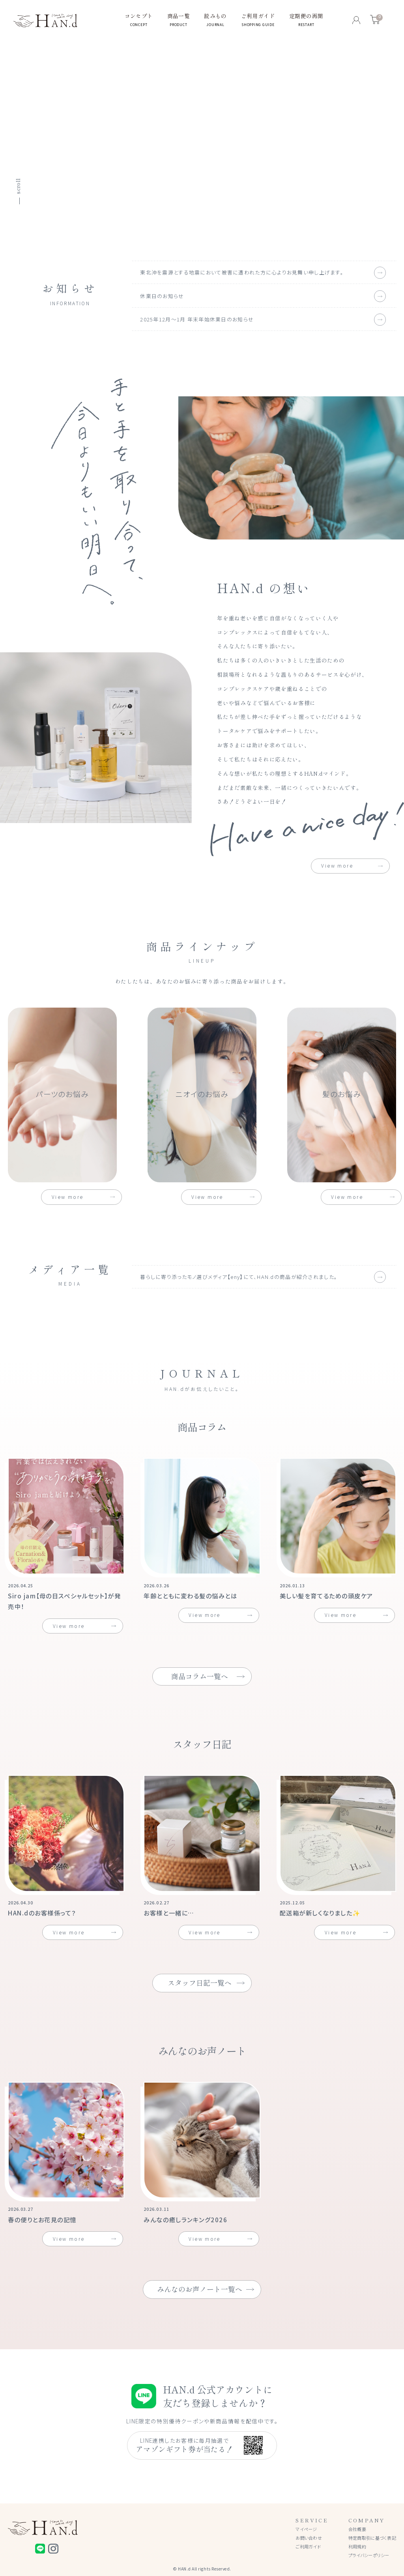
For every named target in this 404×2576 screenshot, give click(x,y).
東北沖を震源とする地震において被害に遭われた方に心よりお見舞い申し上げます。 (242, 272)
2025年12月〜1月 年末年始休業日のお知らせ (197, 319)
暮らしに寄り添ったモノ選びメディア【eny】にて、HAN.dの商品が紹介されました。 (238, 1277)
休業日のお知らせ (162, 296)
